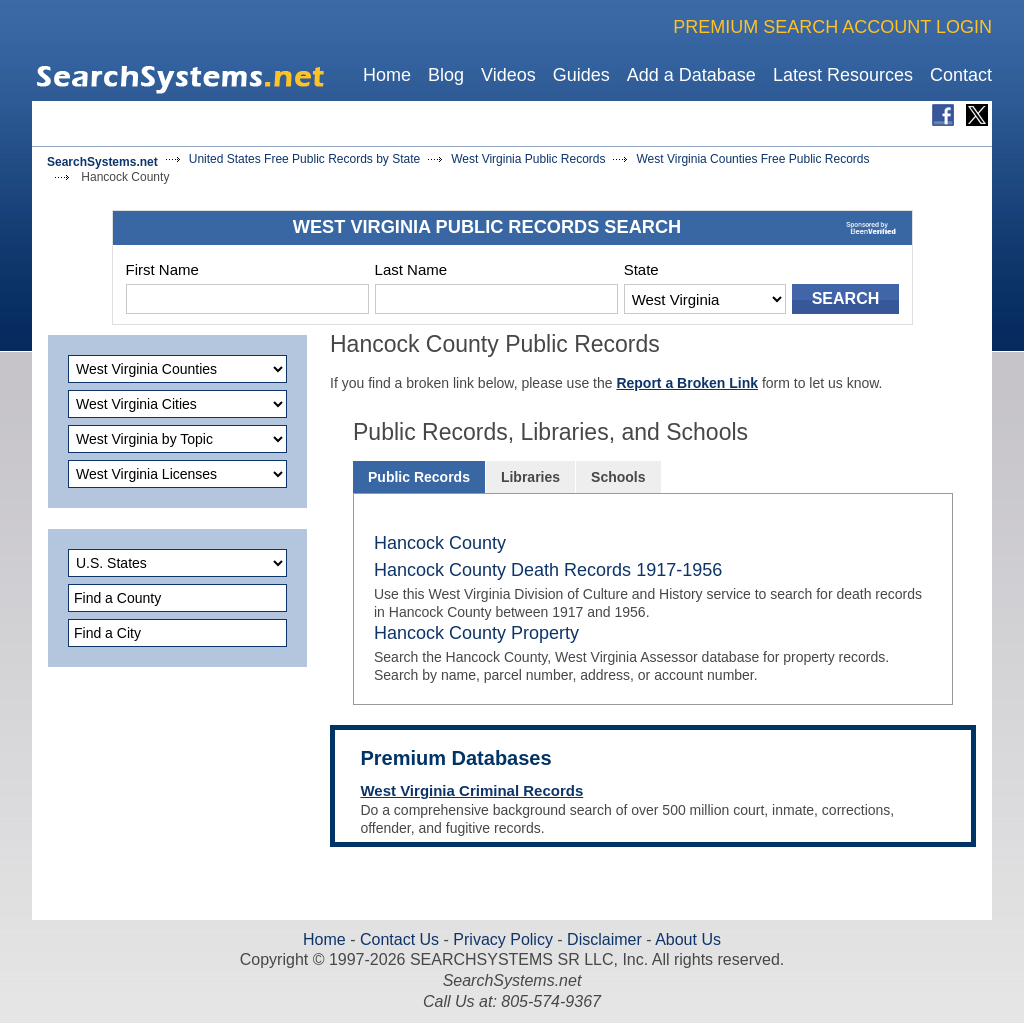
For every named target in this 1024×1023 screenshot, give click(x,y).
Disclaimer (602, 939)
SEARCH (846, 298)
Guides (581, 75)
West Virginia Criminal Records (471, 790)
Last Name (411, 269)
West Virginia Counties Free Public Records (752, 159)
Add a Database (691, 75)
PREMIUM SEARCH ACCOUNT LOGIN (832, 27)
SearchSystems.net (102, 162)
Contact (961, 75)
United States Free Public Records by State (304, 159)
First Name (162, 269)
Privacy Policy (503, 939)
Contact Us (398, 939)
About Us (686, 939)
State (641, 269)
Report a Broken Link (687, 383)
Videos (508, 75)
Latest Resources (843, 75)
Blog (446, 75)
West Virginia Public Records (528, 159)
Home (387, 75)
